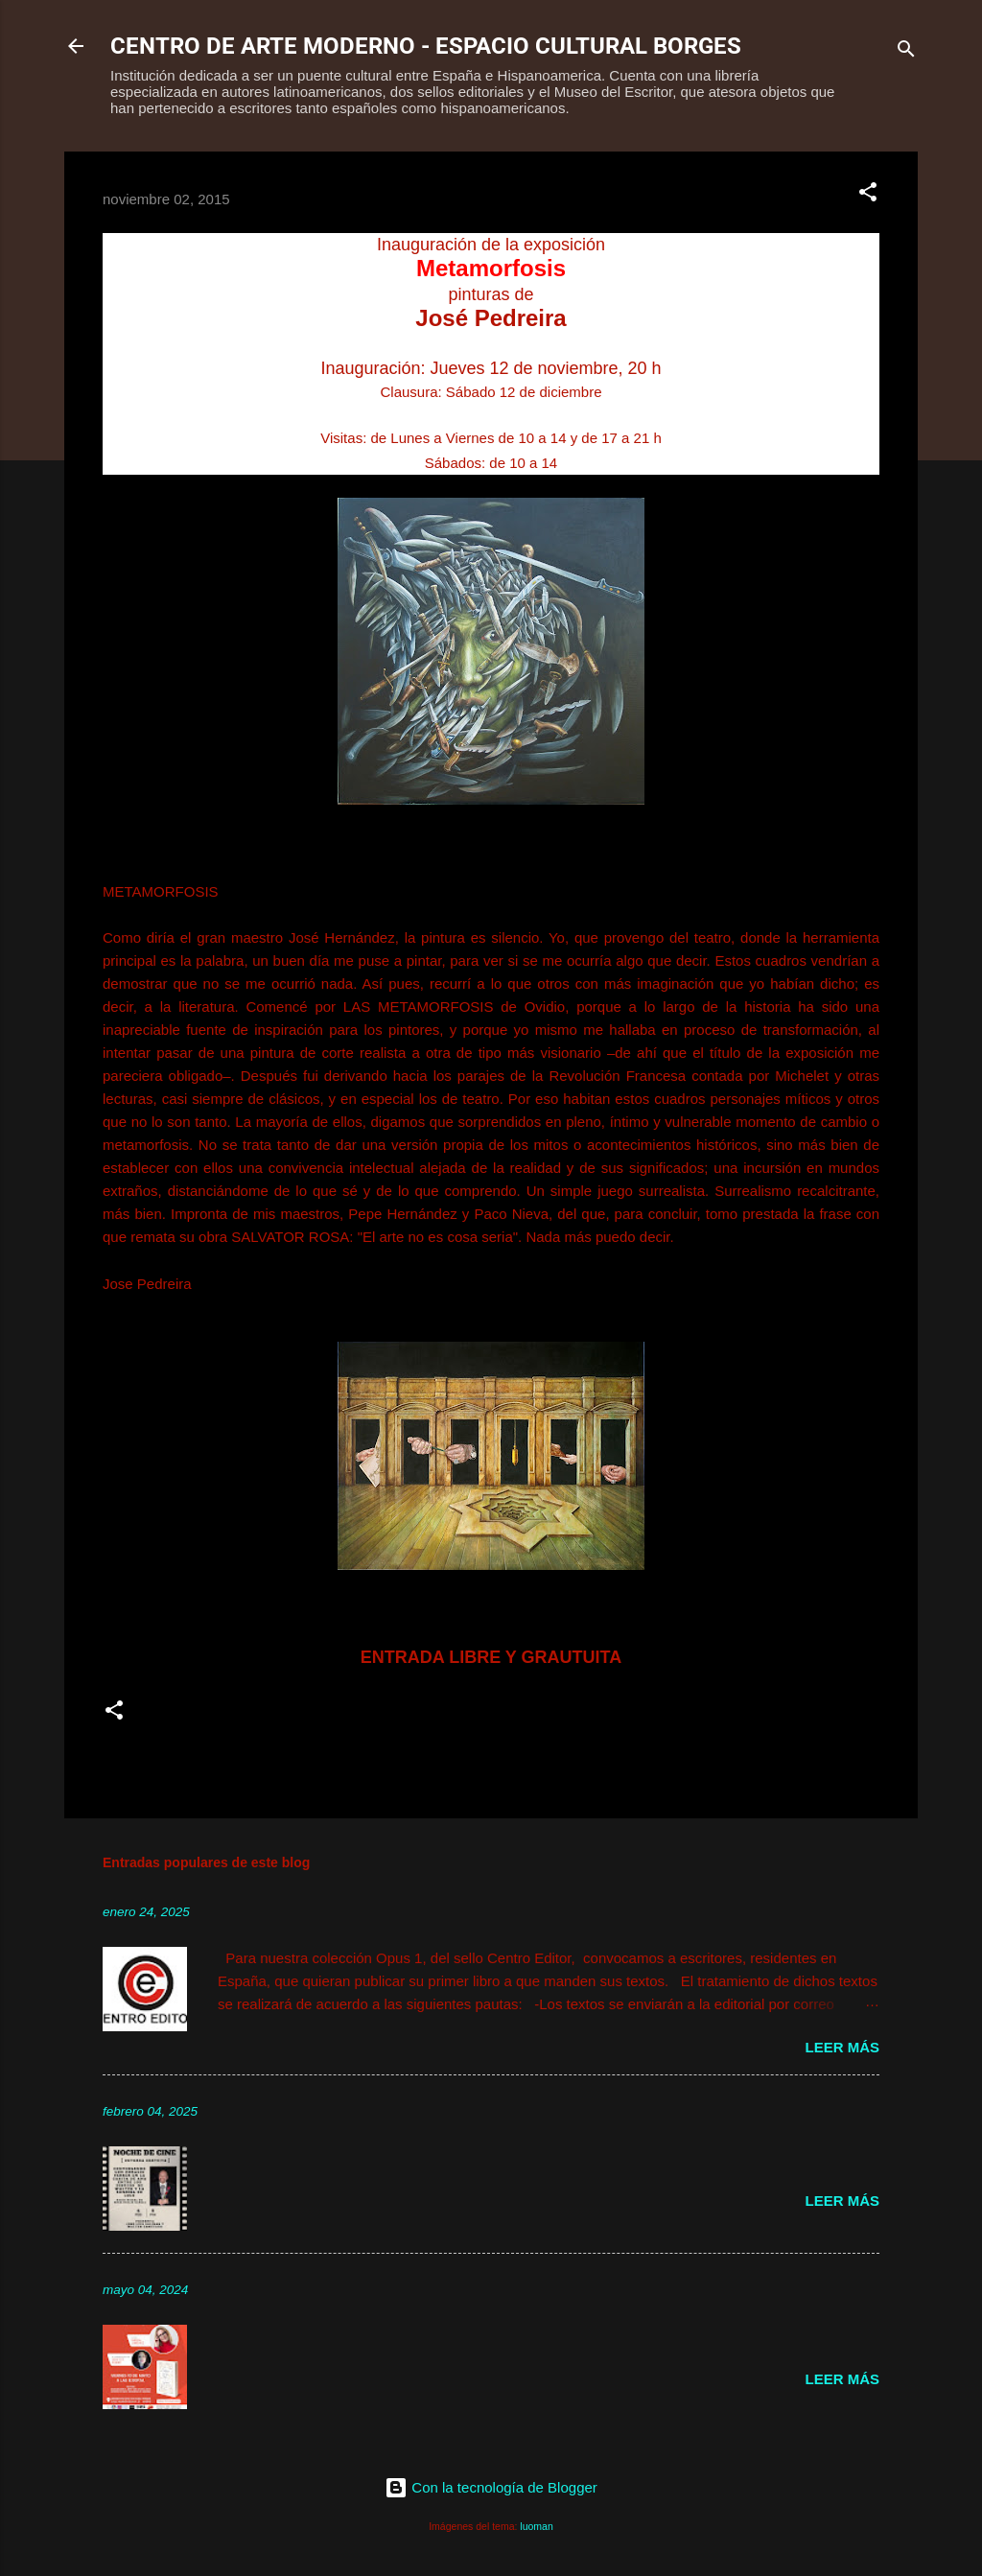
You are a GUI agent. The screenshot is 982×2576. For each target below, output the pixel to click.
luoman (536, 2526)
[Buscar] (906, 52)
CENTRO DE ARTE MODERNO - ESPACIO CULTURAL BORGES (425, 46)
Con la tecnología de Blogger (491, 2487)
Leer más (842, 2047)
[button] (867, 195)
